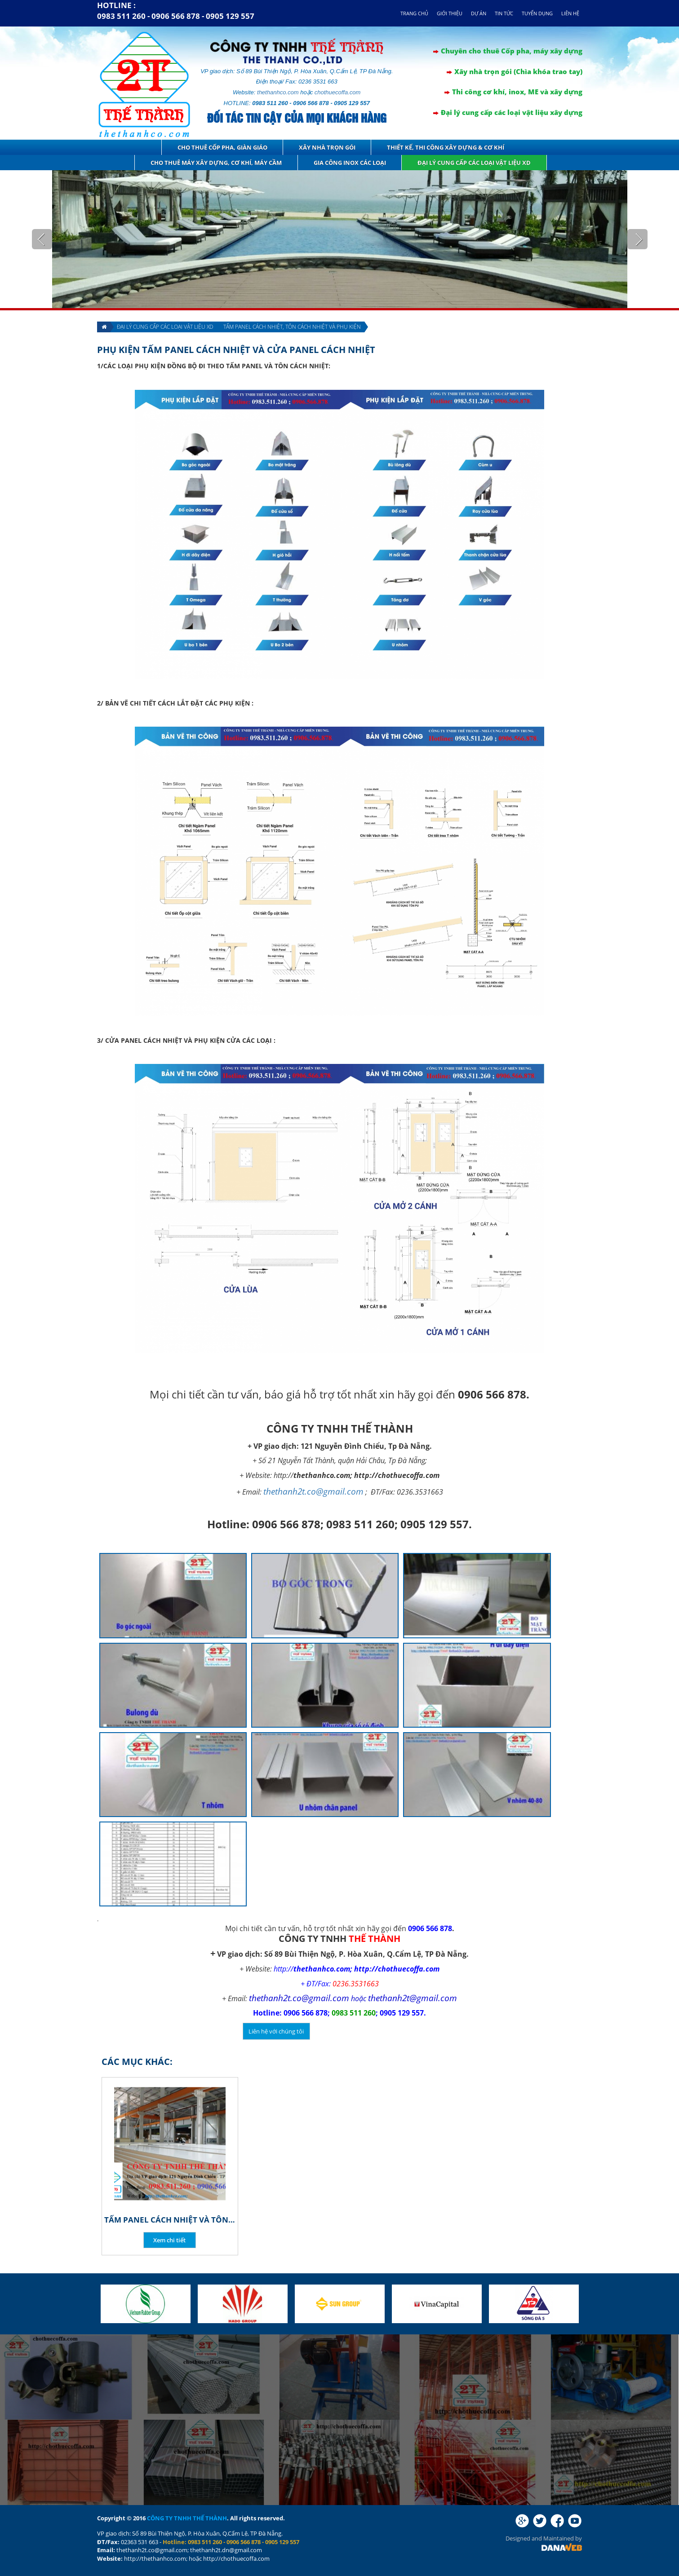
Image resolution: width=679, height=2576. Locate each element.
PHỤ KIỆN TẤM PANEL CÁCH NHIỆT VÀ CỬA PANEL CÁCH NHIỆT (236, 350)
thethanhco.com (278, 92)
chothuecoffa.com (338, 92)
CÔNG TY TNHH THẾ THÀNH (187, 2518)
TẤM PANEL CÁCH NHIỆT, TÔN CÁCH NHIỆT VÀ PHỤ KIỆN (292, 327)
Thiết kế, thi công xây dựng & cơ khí (445, 147)
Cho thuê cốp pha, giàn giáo (222, 147)
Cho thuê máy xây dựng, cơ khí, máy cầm (216, 163)
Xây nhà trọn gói (327, 147)
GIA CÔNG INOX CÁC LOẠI (350, 163)
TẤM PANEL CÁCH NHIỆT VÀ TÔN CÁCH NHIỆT (169, 2219)
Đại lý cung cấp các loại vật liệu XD (474, 163)
